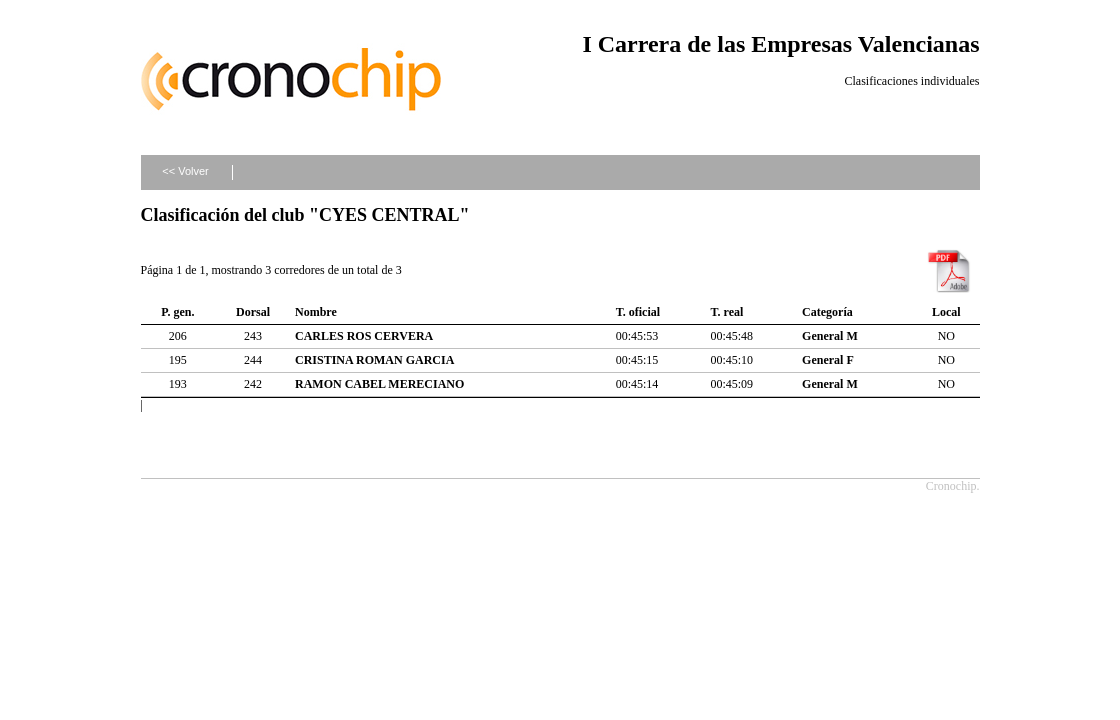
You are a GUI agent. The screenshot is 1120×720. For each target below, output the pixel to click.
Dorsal (253, 312)
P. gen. (177, 312)
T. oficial (638, 312)
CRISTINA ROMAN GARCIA (374, 360)
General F (828, 360)
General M (830, 336)
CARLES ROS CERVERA (364, 336)
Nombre (316, 312)
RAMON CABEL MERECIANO (379, 384)
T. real (726, 312)
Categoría (827, 312)
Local (946, 312)
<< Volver (185, 171)
